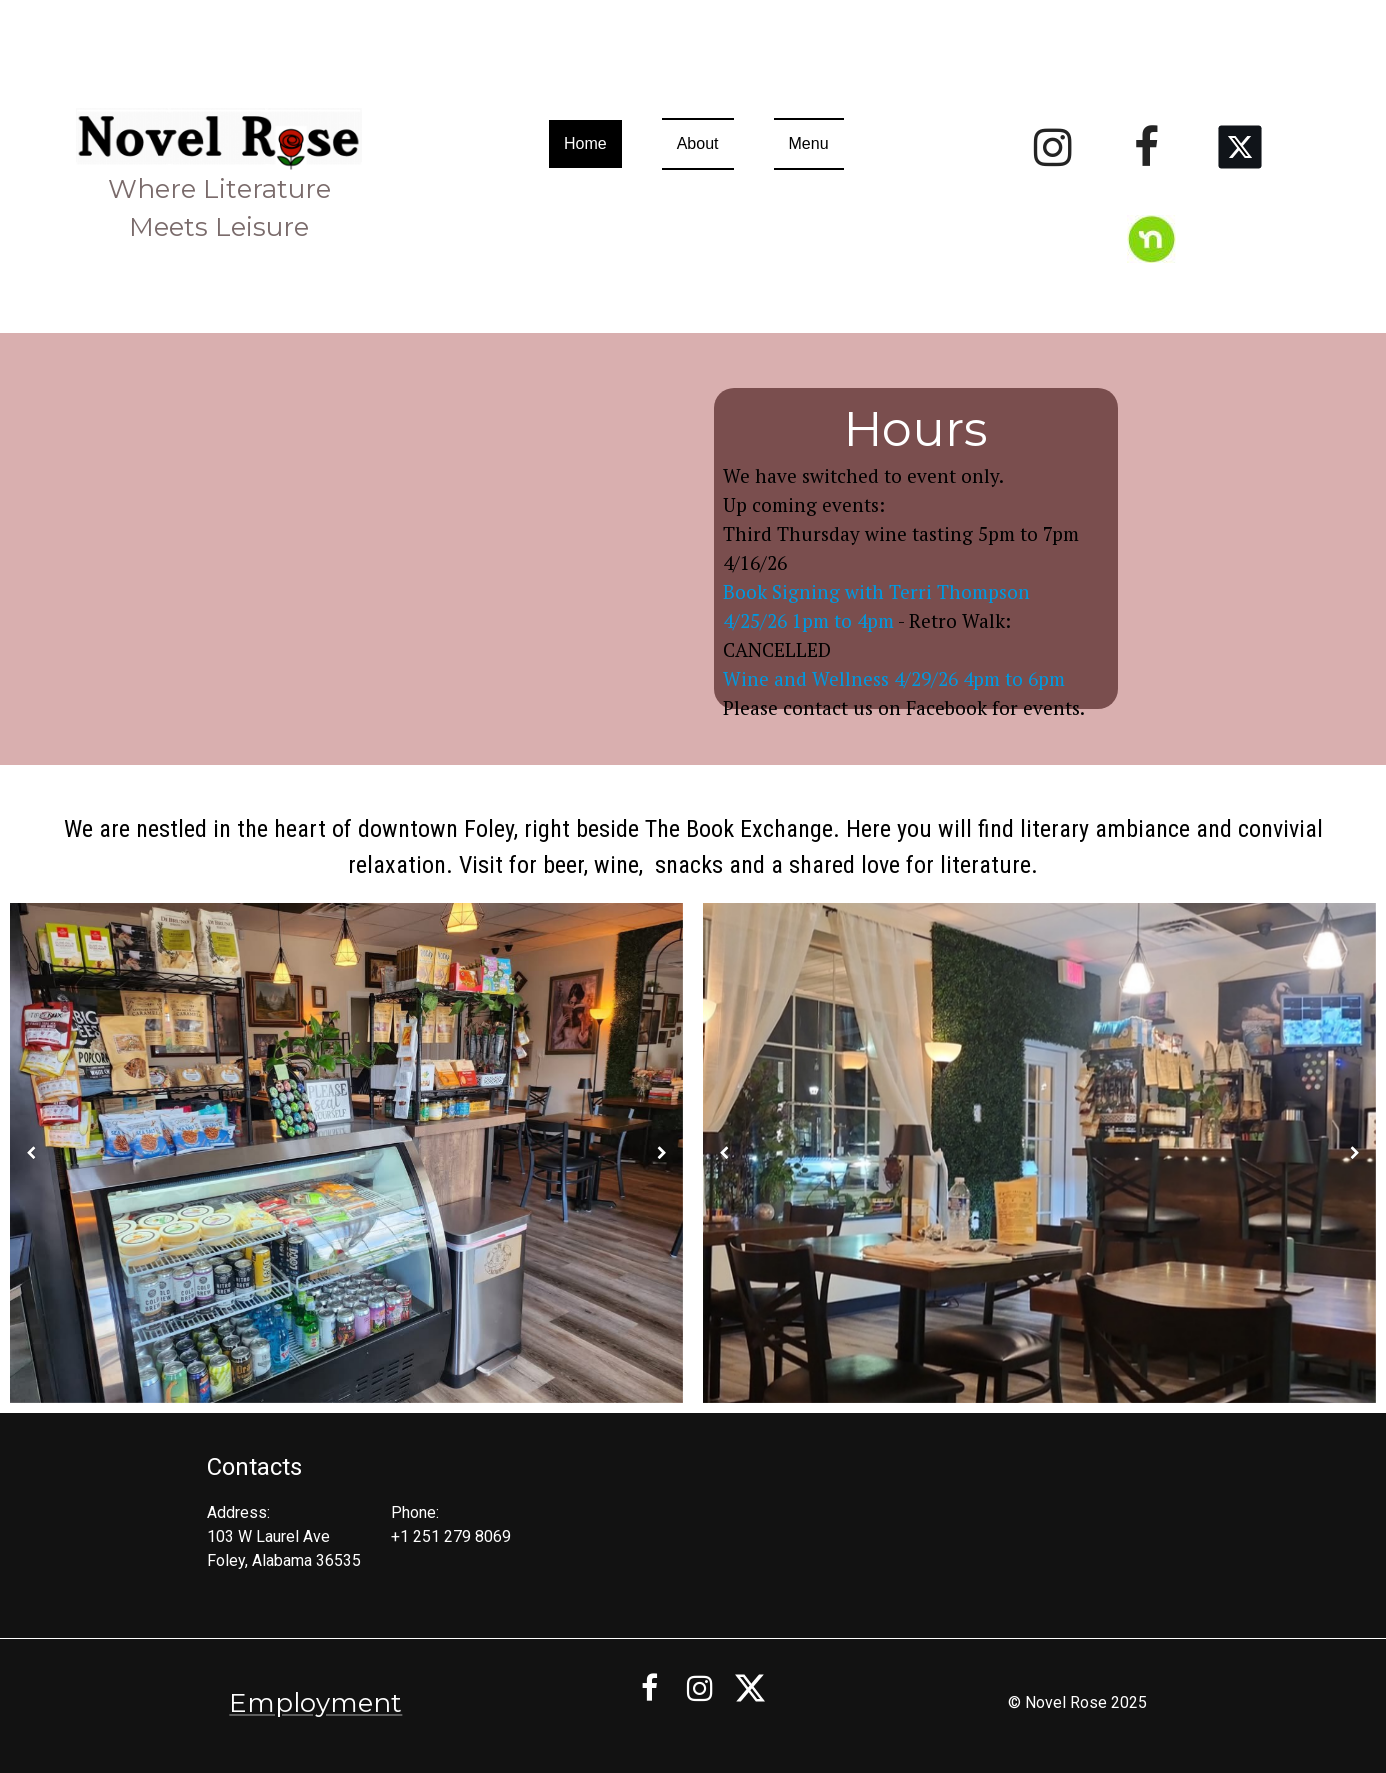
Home (585, 143)
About (698, 143)
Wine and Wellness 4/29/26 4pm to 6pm (894, 678)
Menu (809, 143)
